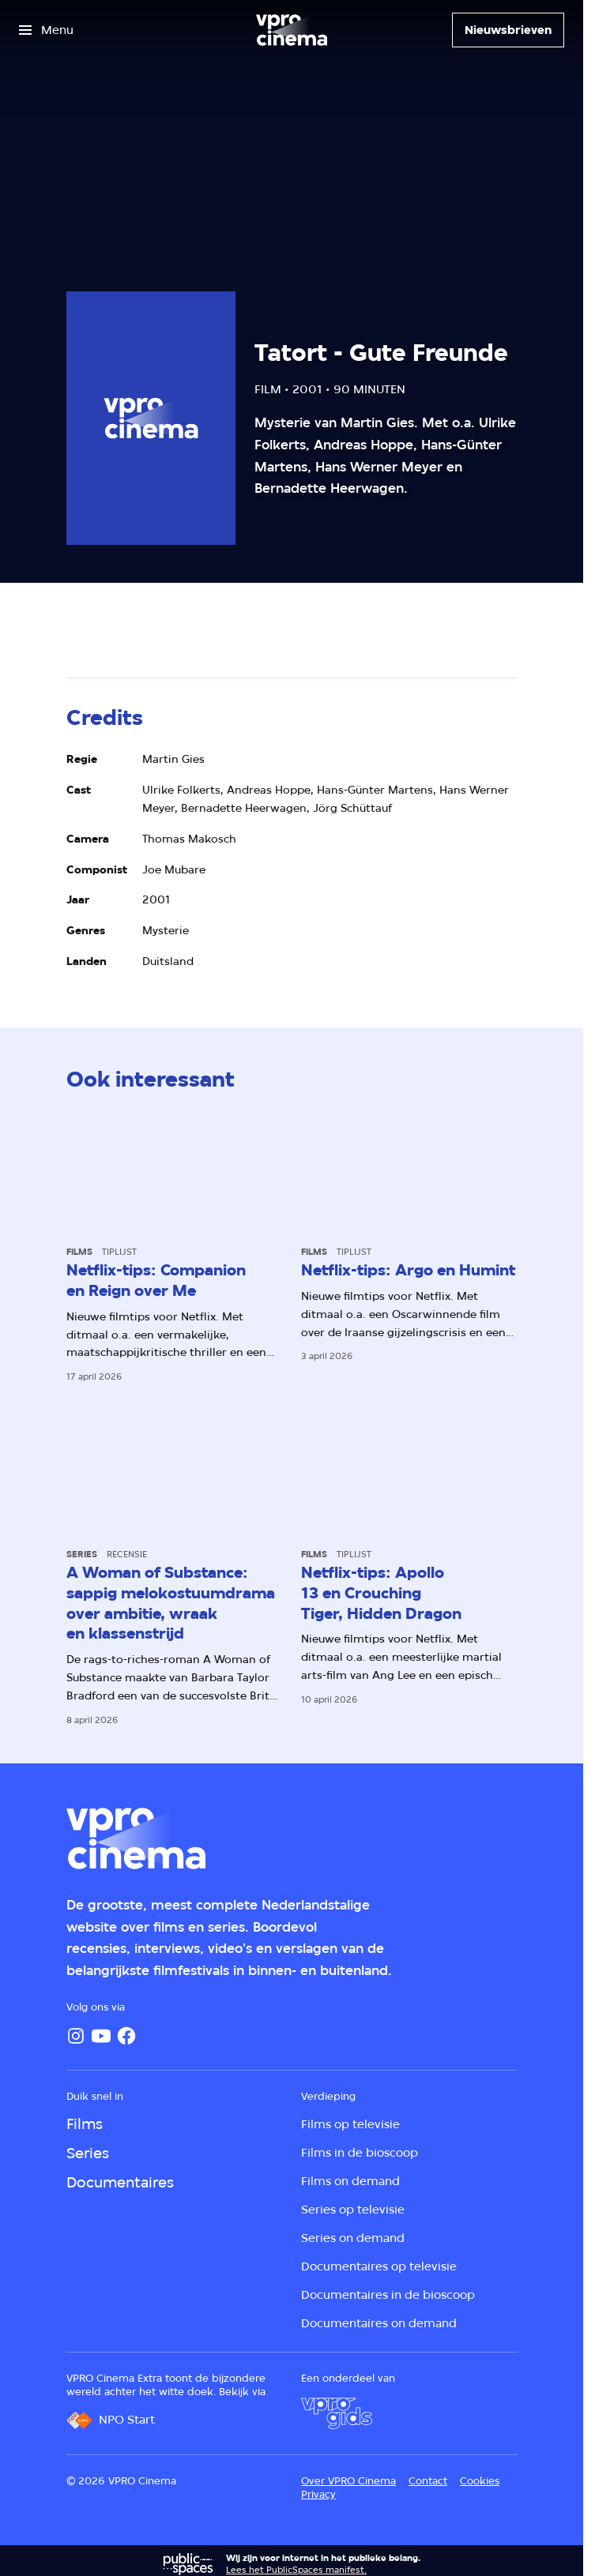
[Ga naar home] (291, 30)
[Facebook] (126, 2035)
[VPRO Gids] (336, 2413)
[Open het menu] (46, 30)
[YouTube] (101, 2035)
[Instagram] (75, 2035)
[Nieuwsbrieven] (508, 30)
